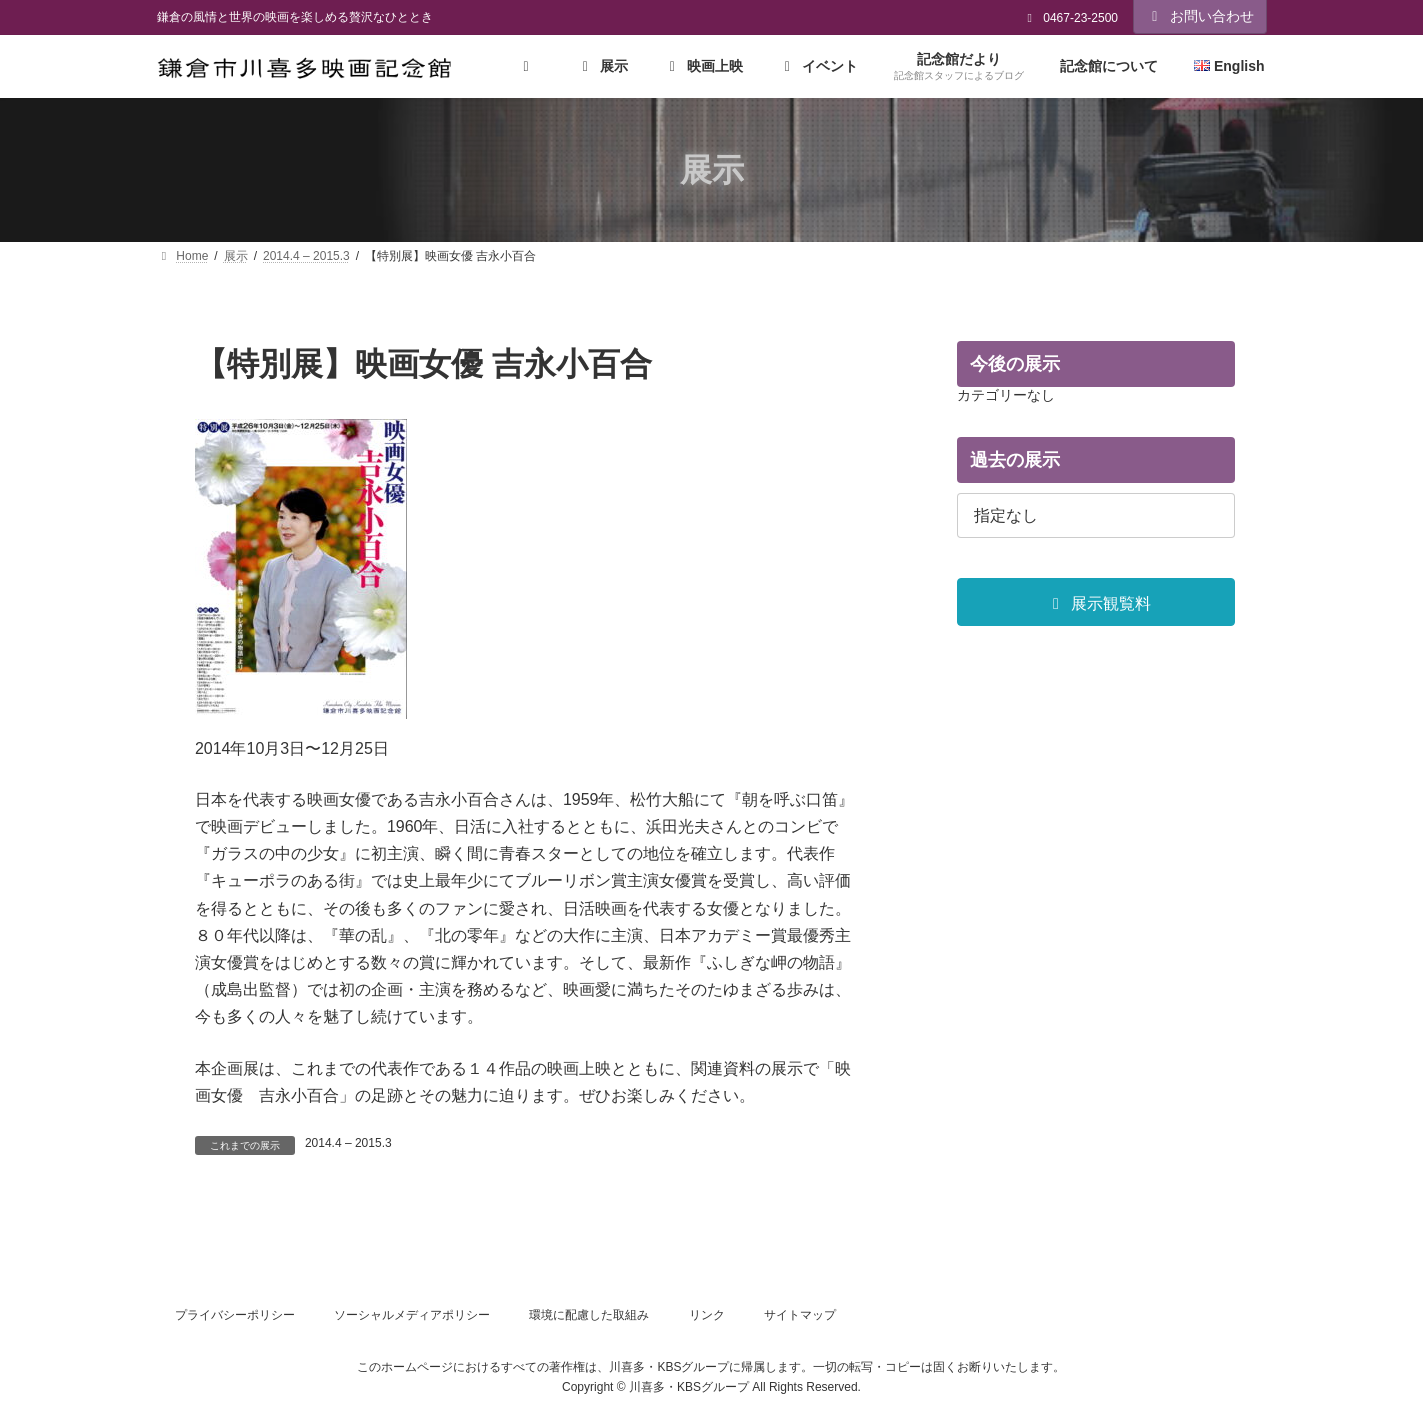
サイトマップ (800, 1315)
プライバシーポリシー (235, 1315)
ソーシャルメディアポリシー (412, 1315)
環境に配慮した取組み (589, 1315)
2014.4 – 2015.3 (348, 1143)
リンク (707, 1315)
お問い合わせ (1200, 16)
